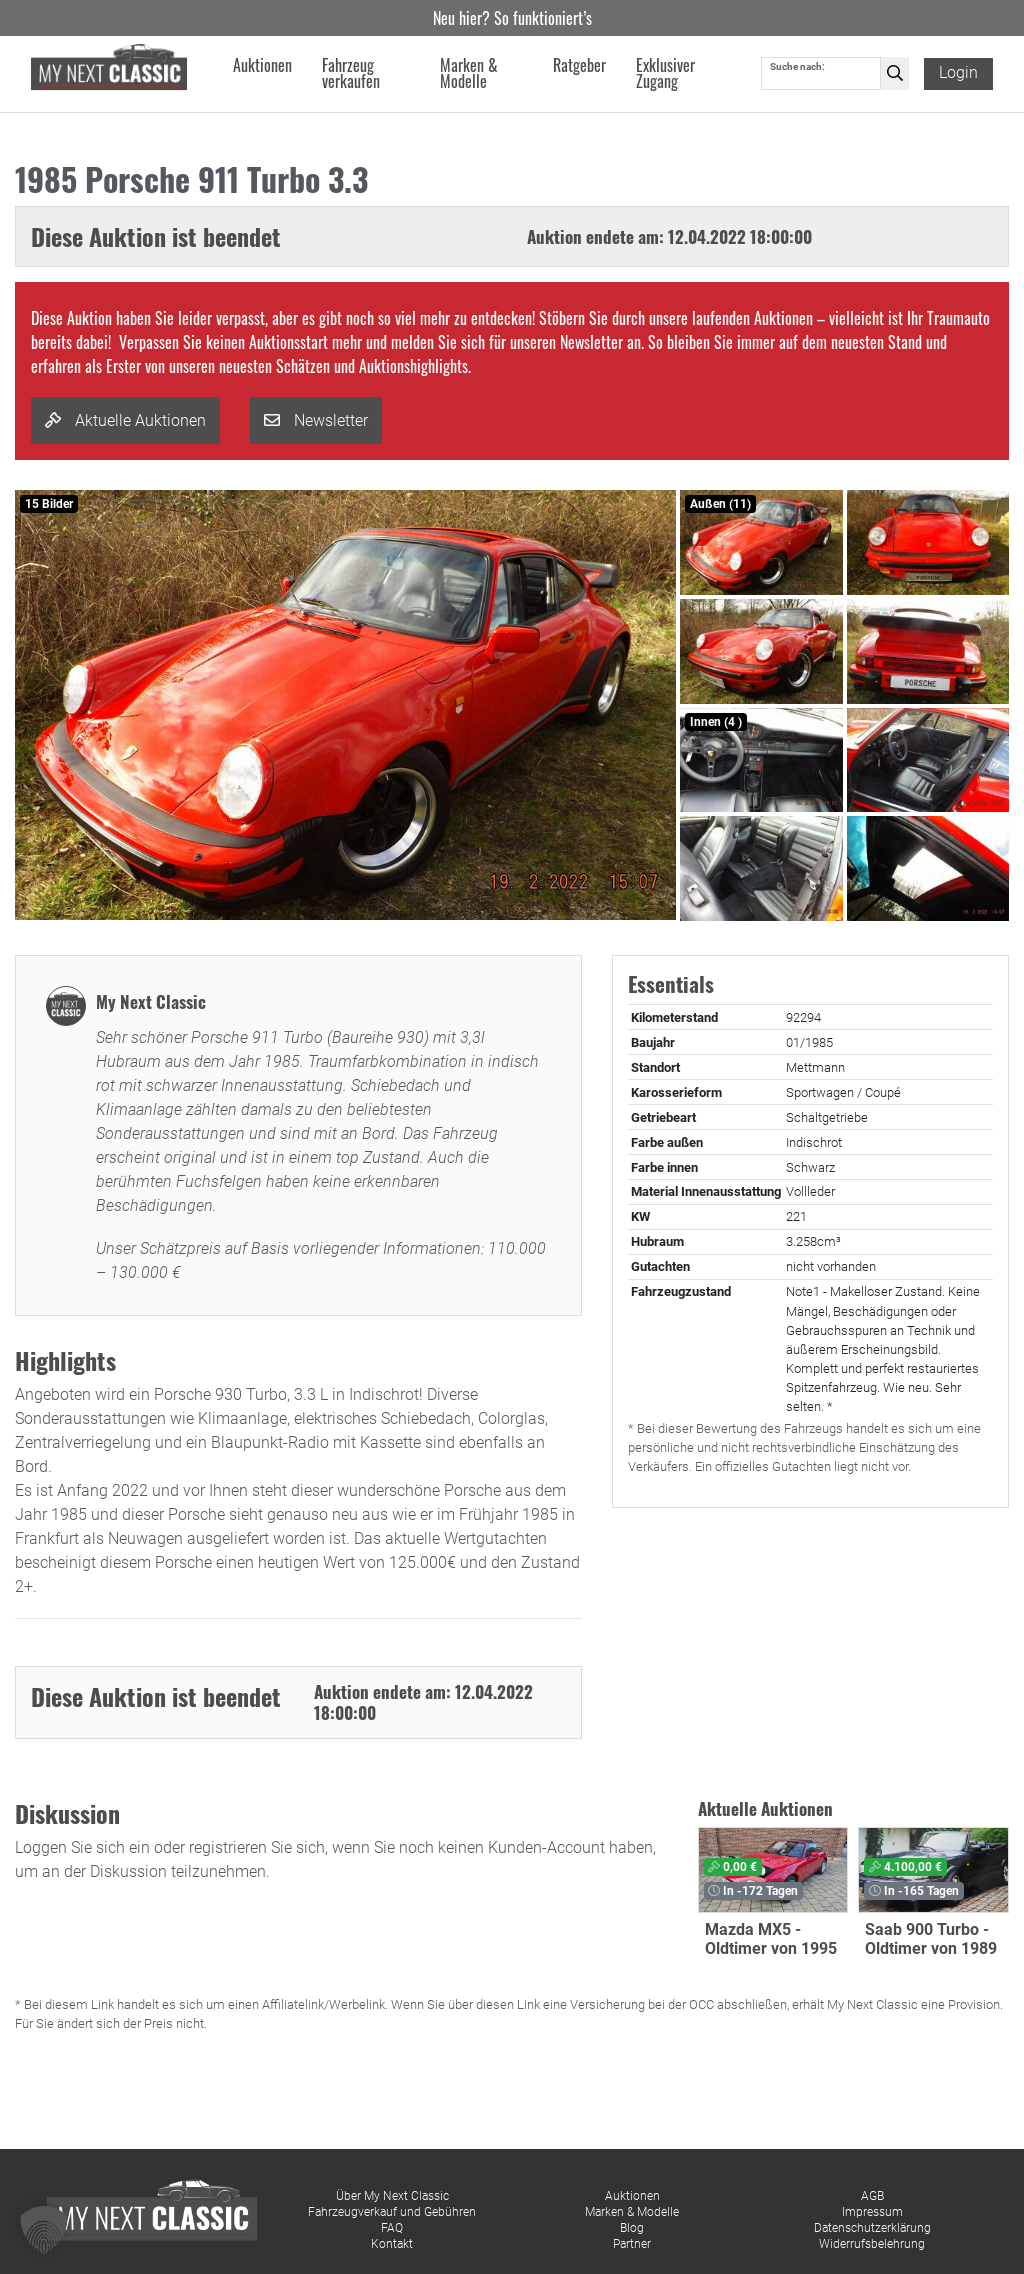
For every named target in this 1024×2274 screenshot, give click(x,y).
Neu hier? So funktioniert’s (512, 18)
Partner (632, 2244)
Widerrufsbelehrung (872, 2244)
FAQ (392, 2228)
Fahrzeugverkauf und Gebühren (392, 2212)
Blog (632, 2228)
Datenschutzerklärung (872, 2228)
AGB (872, 2196)
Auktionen (632, 2196)
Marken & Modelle (632, 2212)
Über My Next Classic (392, 2196)
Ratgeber (579, 66)
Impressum (872, 2212)
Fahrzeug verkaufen (352, 74)
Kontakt (392, 2244)
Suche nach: (797, 67)
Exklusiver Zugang (665, 74)
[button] (44, 2230)
